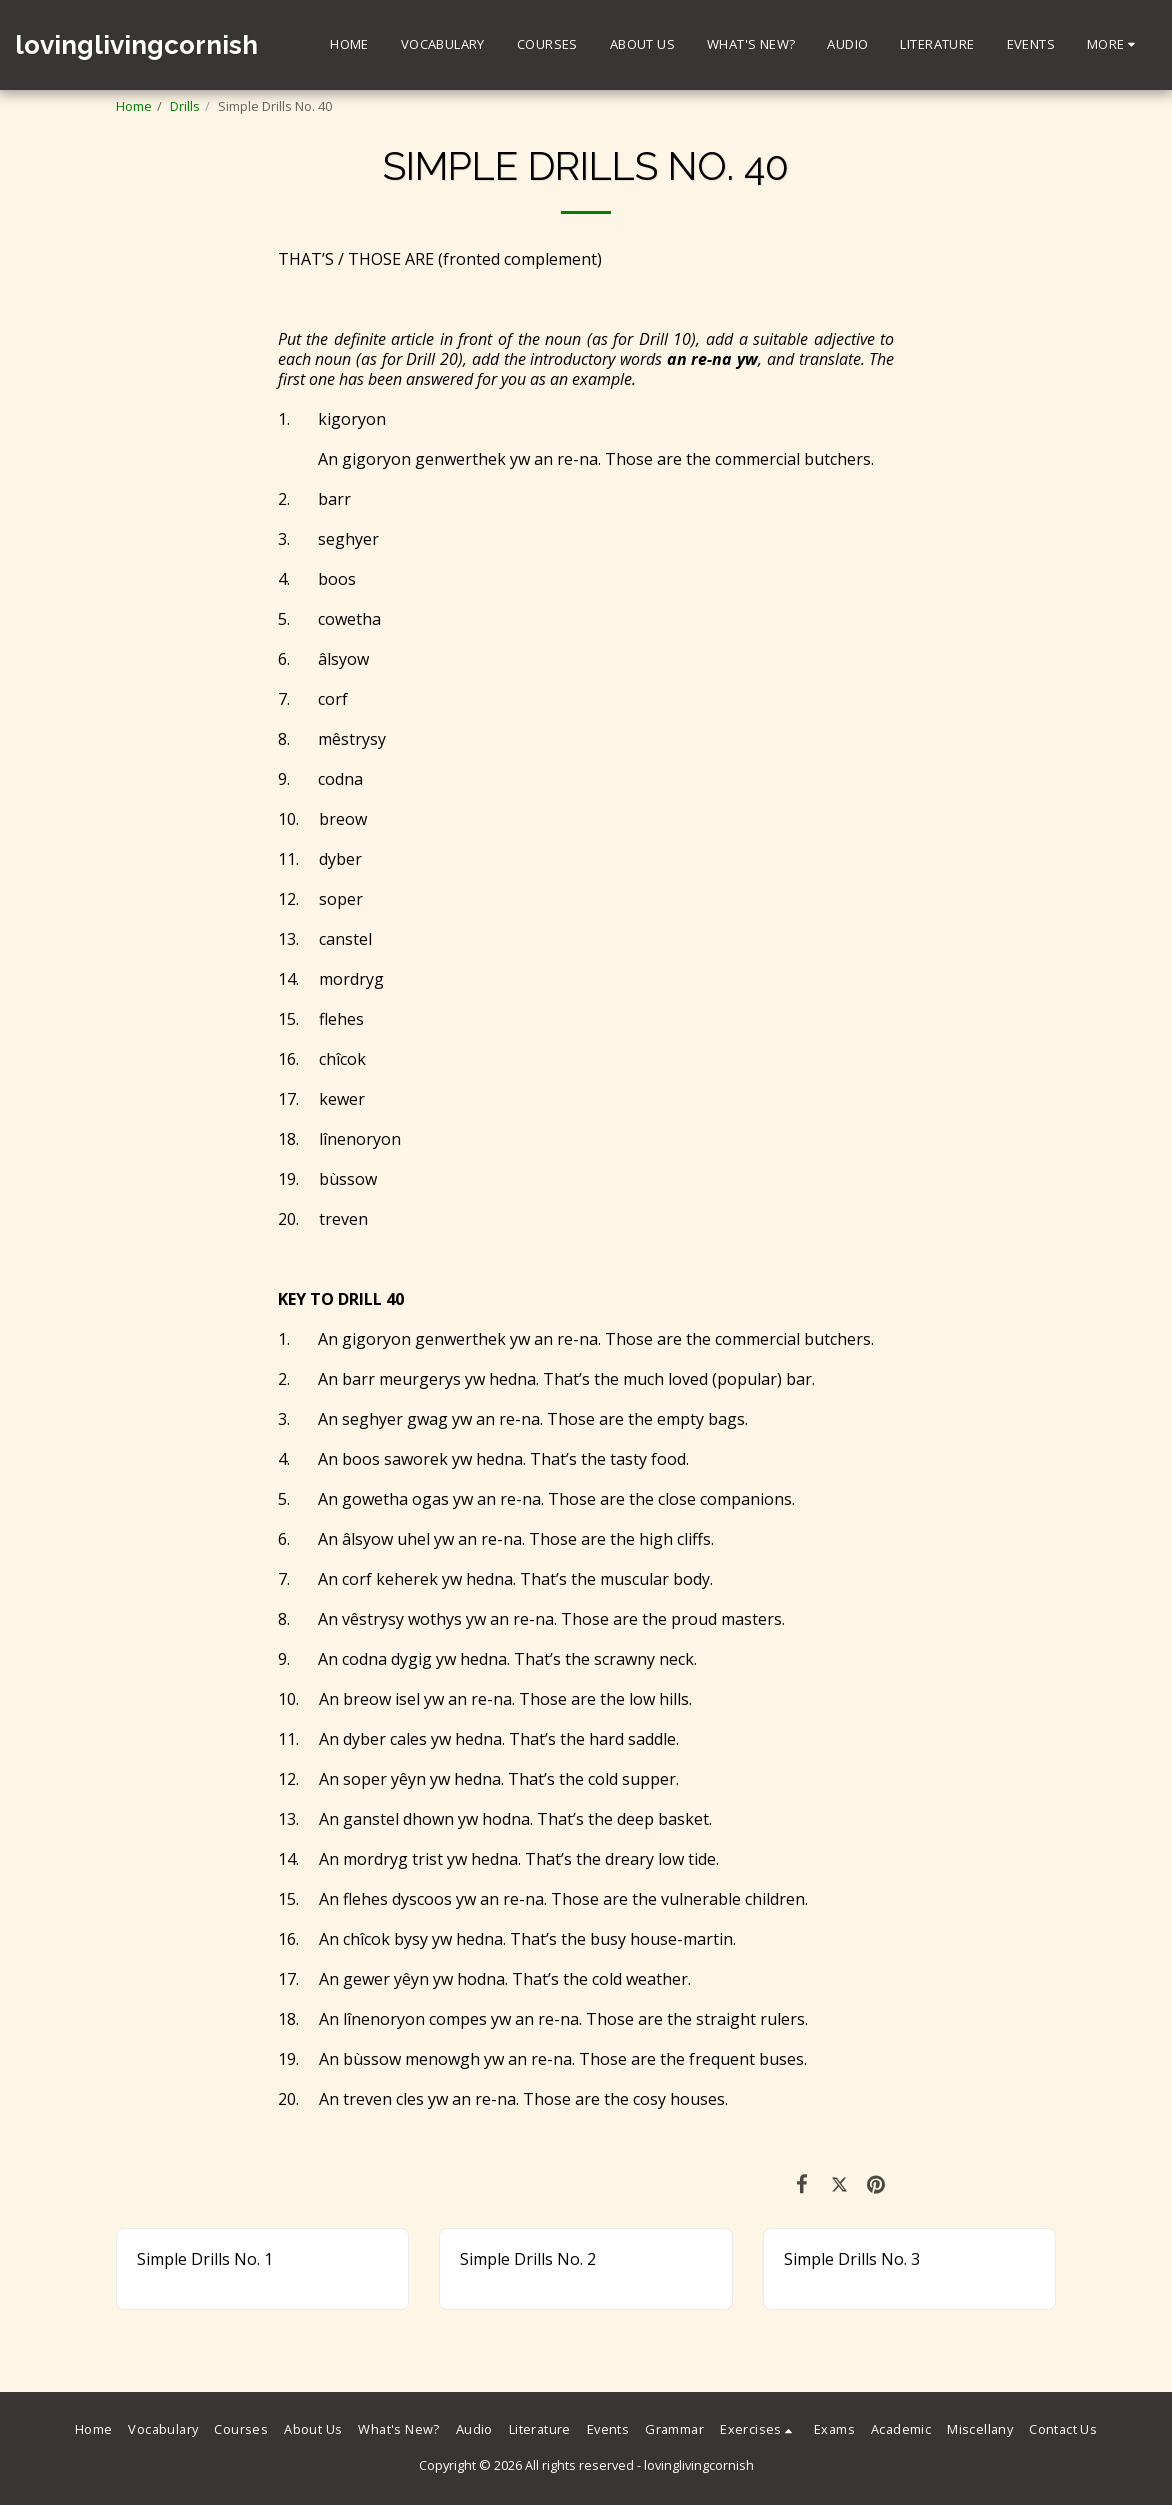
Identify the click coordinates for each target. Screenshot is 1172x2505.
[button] (759, 2430)
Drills (185, 106)
